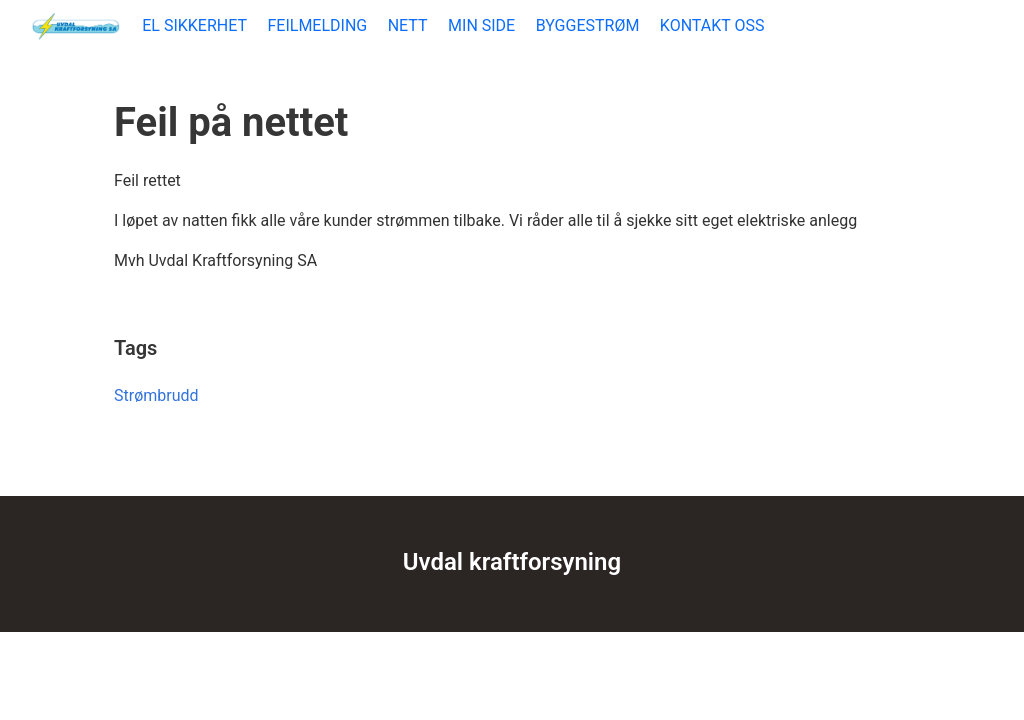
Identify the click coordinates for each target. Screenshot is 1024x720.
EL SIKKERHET (194, 25)
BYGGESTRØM (588, 25)
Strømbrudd (156, 395)
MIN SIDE (481, 25)
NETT (408, 25)
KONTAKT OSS (712, 25)
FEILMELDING (317, 25)
